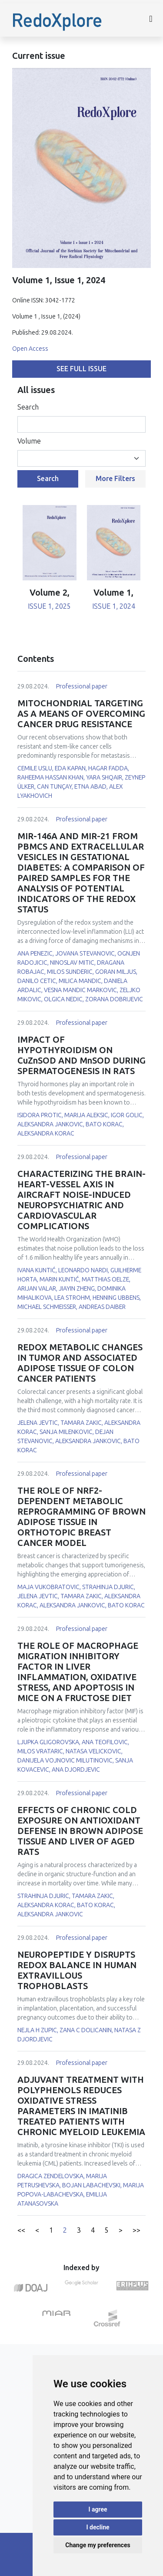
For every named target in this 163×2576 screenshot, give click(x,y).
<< (21, 2230)
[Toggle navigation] (151, 20)
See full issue (81, 369)
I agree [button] (97, 2509)
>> (136, 2230)
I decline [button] (97, 2527)
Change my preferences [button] (97, 2545)
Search (28, 407)
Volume (29, 441)
